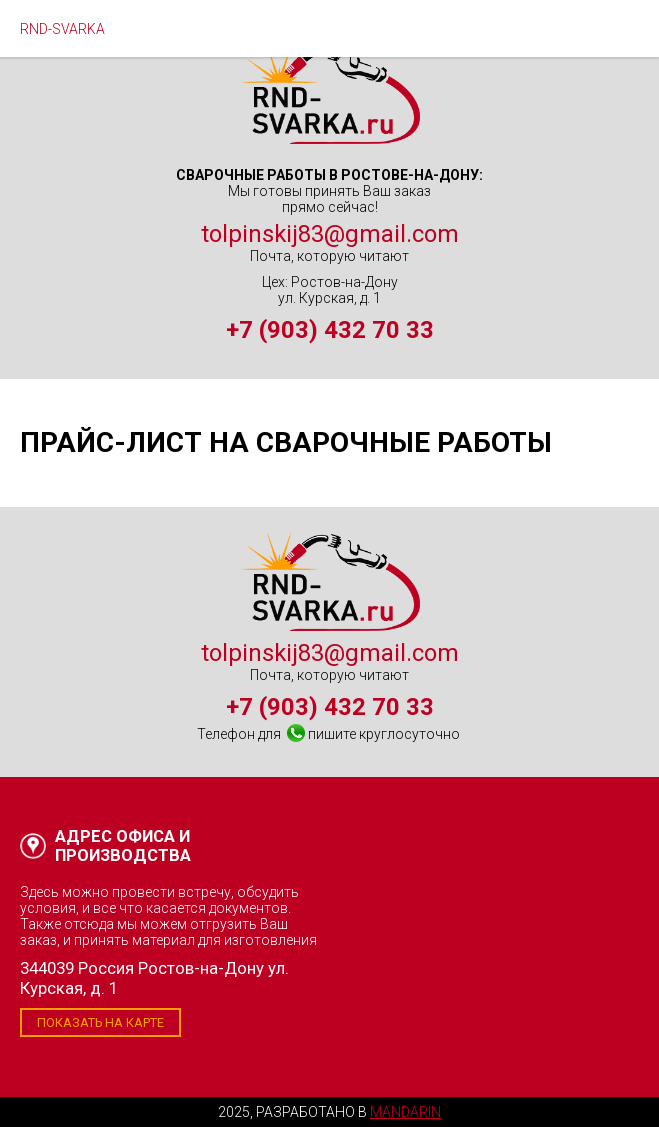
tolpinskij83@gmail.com (330, 234)
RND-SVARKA (62, 29)
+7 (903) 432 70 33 (330, 330)
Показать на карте (100, 1022)
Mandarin (405, 1112)
